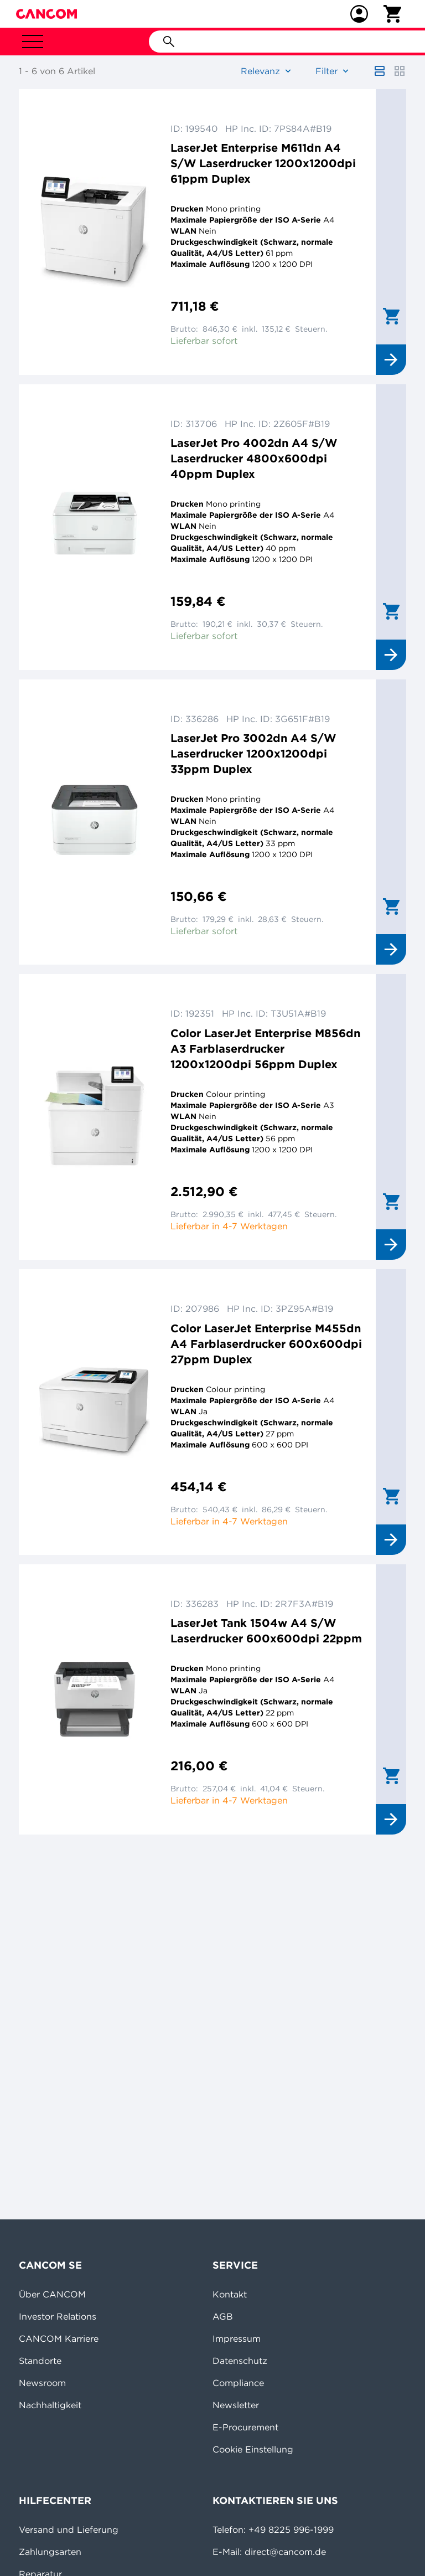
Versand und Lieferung (68, 2529)
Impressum (236, 2338)
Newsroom (42, 2382)
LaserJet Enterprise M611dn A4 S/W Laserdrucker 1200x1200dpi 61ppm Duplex (263, 163)
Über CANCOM (52, 2294)
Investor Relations (57, 2316)
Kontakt (229, 2294)
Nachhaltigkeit (50, 2404)
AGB (222, 2316)
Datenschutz (239, 2360)
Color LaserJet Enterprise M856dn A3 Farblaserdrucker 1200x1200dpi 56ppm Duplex (265, 1048)
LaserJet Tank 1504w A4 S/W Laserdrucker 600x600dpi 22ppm (266, 1630)
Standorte (40, 2360)
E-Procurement (245, 2427)
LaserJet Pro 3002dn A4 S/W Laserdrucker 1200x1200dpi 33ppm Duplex (253, 753)
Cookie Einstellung (252, 2449)
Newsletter (235, 2404)
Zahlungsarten (50, 2551)
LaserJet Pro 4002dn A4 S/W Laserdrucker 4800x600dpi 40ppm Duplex (253, 458)
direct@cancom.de (285, 2551)
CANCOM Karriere (59, 2338)
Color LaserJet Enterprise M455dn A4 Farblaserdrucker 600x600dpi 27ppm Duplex (266, 1343)
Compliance (238, 2382)
